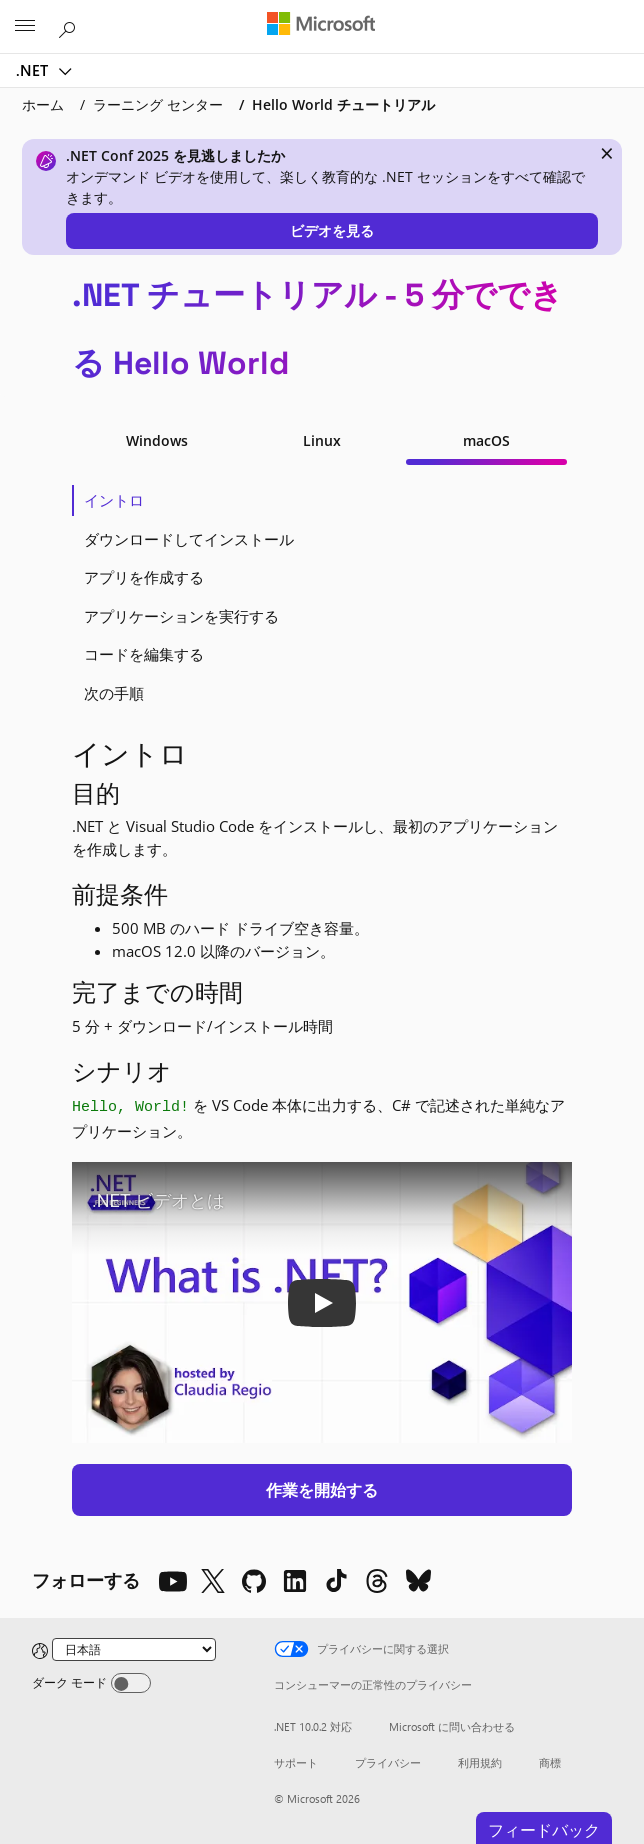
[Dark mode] (131, 1683)
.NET (34, 70)
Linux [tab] (322, 440)
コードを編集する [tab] (144, 654)
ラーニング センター (158, 104)
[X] (213, 1581)
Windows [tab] (157, 440)
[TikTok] (336, 1581)
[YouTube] (172, 1581)
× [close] (607, 153)
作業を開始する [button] (322, 1490)
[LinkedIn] (295, 1581)
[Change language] (134, 1649)
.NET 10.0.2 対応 (313, 1726)
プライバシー (388, 1762)
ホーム (43, 104)
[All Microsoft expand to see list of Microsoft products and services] (25, 27)
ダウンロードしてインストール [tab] (189, 539)
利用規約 (480, 1762)
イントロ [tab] (114, 500)
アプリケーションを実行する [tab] (181, 616)
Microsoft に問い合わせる (452, 1726)
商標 (550, 1762)
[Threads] (377, 1581)
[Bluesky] (418, 1581)
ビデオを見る (332, 230)
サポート (296, 1762)
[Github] (254, 1581)
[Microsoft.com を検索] (70, 26)
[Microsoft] (321, 25)
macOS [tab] (486, 440)
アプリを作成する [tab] (144, 577)
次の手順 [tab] (114, 693)
